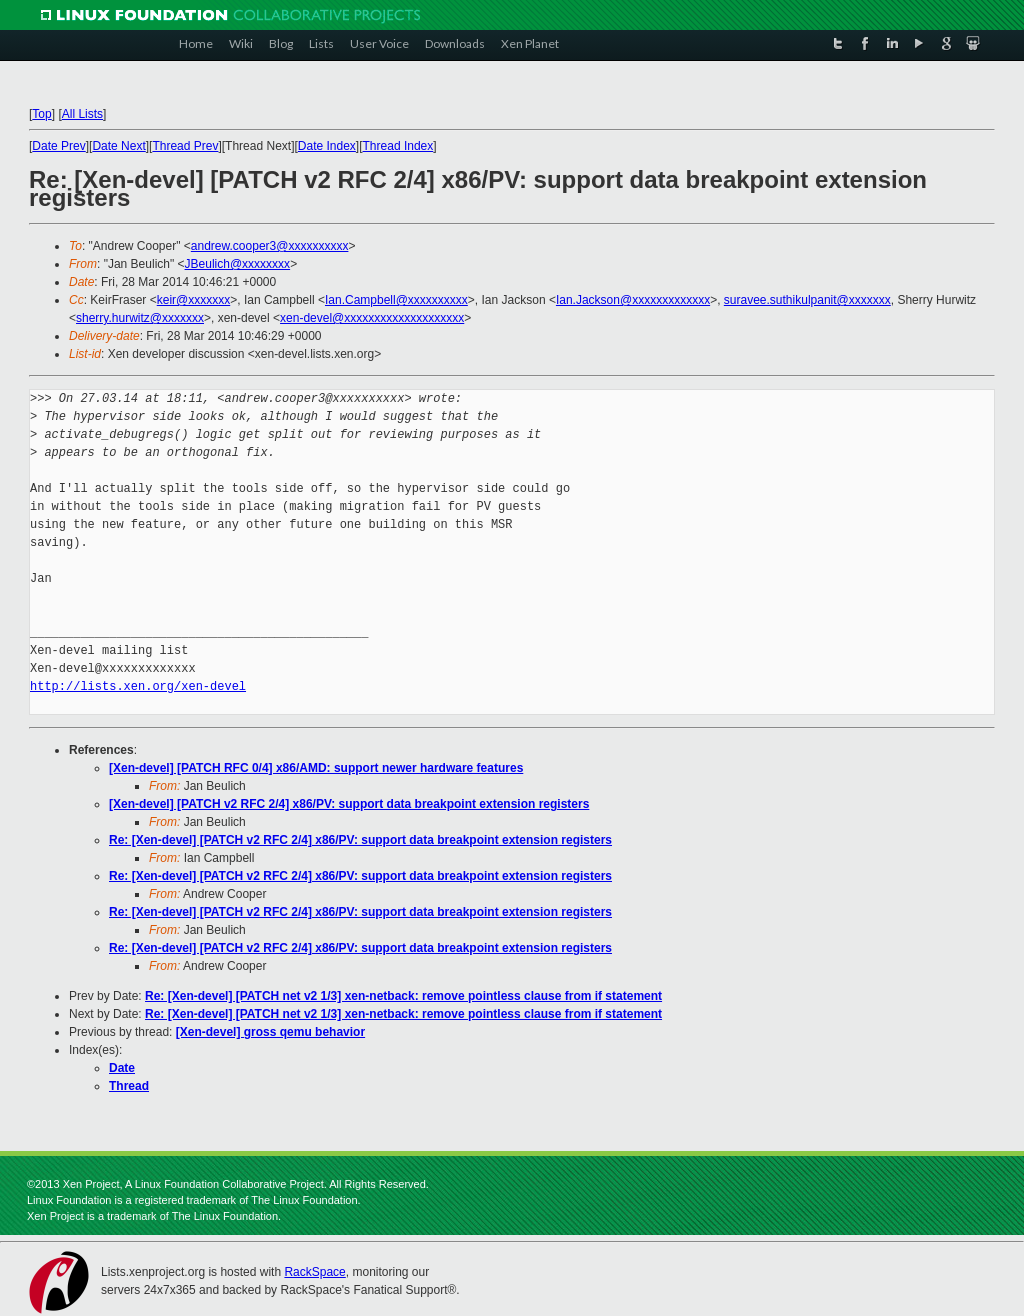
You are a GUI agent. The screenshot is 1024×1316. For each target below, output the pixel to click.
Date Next (118, 146)
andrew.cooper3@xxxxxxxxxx (270, 246)
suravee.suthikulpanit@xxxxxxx (807, 300)
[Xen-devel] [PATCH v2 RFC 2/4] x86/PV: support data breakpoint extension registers (349, 804)
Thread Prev (185, 146)
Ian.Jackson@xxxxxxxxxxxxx (633, 300)
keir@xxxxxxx (194, 300)
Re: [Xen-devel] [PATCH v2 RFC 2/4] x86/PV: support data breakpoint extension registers (360, 840)
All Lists (82, 114)
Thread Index (398, 146)
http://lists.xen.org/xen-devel (138, 686)
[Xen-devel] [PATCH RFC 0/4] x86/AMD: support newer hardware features (316, 768)
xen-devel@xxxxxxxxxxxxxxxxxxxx (372, 318)
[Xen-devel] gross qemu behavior (270, 1032)
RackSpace (314, 1272)
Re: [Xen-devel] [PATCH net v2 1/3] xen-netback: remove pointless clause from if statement (403, 996)
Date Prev (58, 146)
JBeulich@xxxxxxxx (238, 264)
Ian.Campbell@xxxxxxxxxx (396, 300)
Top (41, 114)
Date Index (327, 146)
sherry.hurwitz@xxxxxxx (140, 318)
